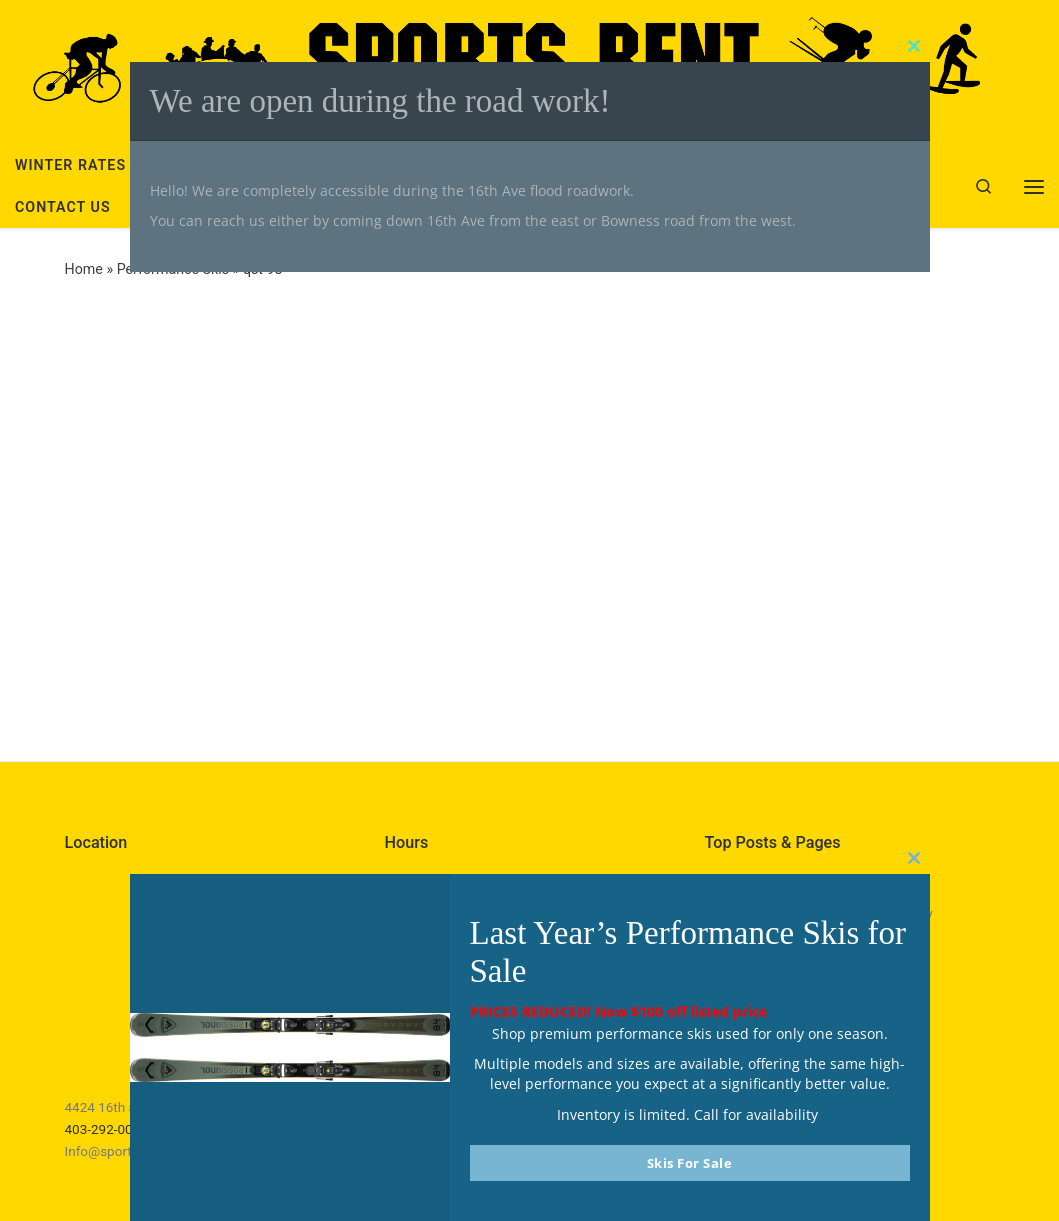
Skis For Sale (690, 1163)
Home (84, 269)
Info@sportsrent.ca (123, 1151)
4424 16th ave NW (120, 1107)
